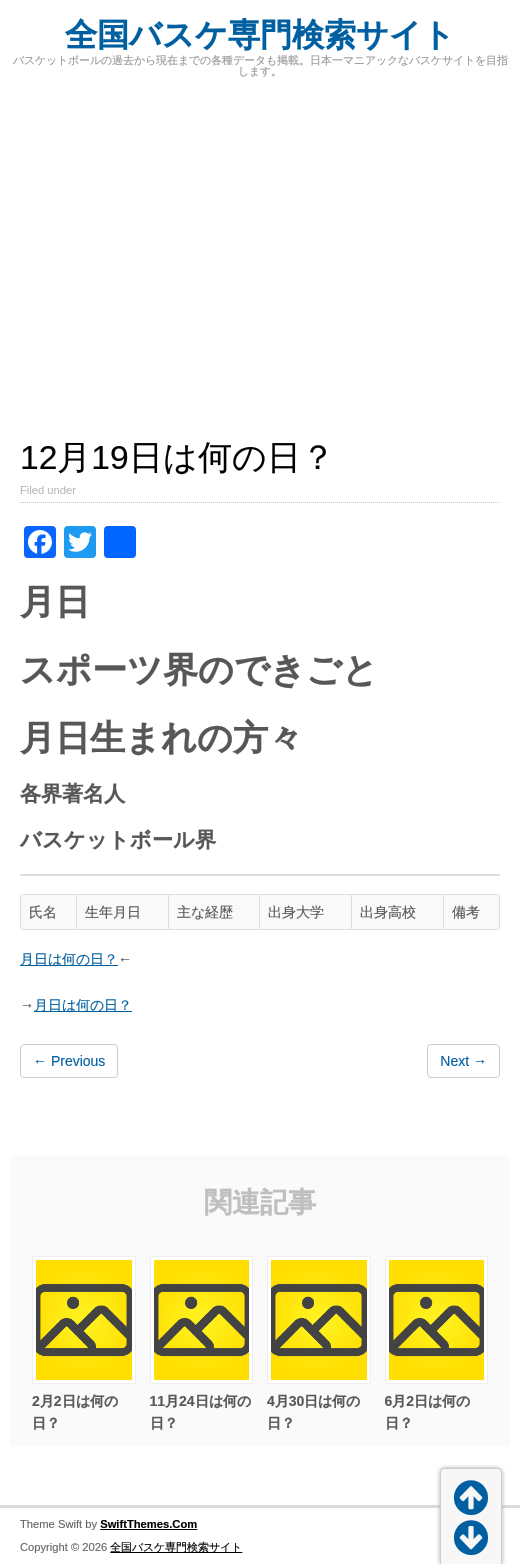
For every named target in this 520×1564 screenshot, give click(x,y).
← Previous (69, 1061)
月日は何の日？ (69, 959)
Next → (463, 1061)
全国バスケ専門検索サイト (260, 35)
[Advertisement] (260, 247)
